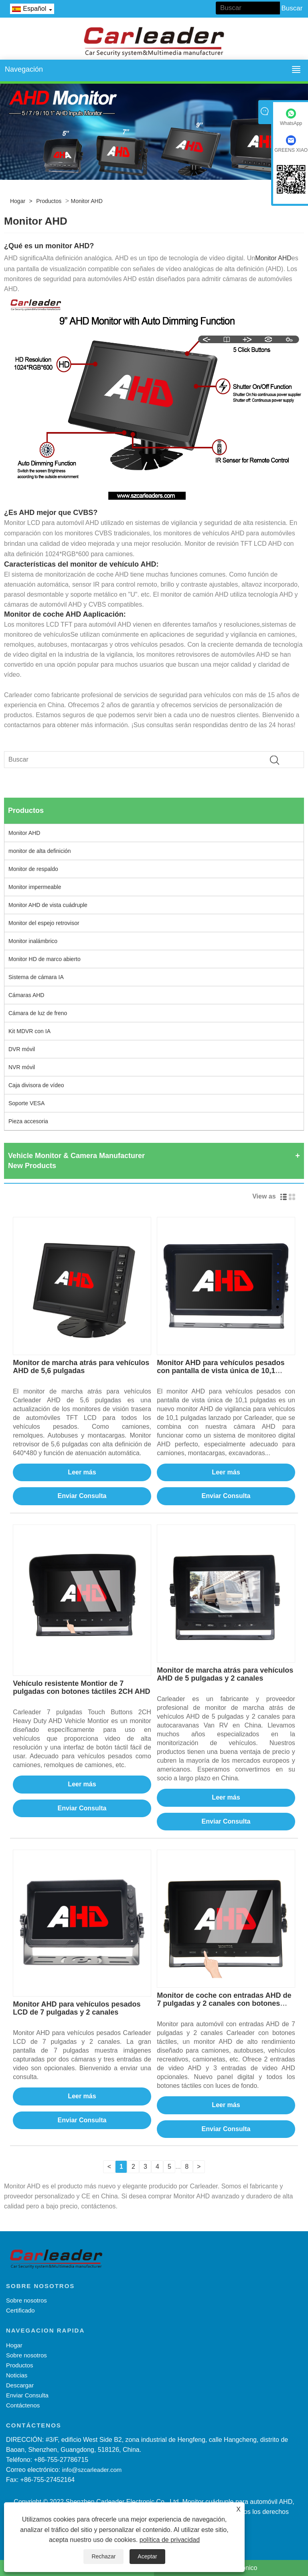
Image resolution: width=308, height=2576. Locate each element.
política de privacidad (170, 2539)
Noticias (16, 2375)
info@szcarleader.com (92, 2469)
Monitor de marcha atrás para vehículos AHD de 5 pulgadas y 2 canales (225, 1674)
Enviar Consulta (82, 1495)
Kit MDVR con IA (29, 1031)
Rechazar (103, 2556)
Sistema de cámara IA (36, 977)
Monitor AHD (86, 201)
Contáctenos (23, 2405)
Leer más (82, 1472)
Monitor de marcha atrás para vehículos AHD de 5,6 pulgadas (81, 1367)
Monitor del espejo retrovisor (43, 923)
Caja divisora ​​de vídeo (36, 1085)
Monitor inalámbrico (32, 941)
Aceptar (147, 2556)
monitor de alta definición (39, 851)
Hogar (17, 201)
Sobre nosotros (26, 2300)
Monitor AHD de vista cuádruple (47, 905)
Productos (48, 201)
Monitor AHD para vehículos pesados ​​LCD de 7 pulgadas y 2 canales (77, 2008)
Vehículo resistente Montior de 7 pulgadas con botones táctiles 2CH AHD (81, 1687)
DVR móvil (21, 1049)
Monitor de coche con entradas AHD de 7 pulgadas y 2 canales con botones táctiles (224, 2003)
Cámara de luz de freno (37, 1013)
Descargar (20, 2385)
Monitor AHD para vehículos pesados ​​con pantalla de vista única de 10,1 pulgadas (221, 1371)
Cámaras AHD (26, 995)
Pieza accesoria (28, 1121)
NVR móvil (21, 1067)
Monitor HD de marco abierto (44, 959)
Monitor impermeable (34, 887)
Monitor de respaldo (33, 869)
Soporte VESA (26, 1103)
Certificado (20, 2310)
